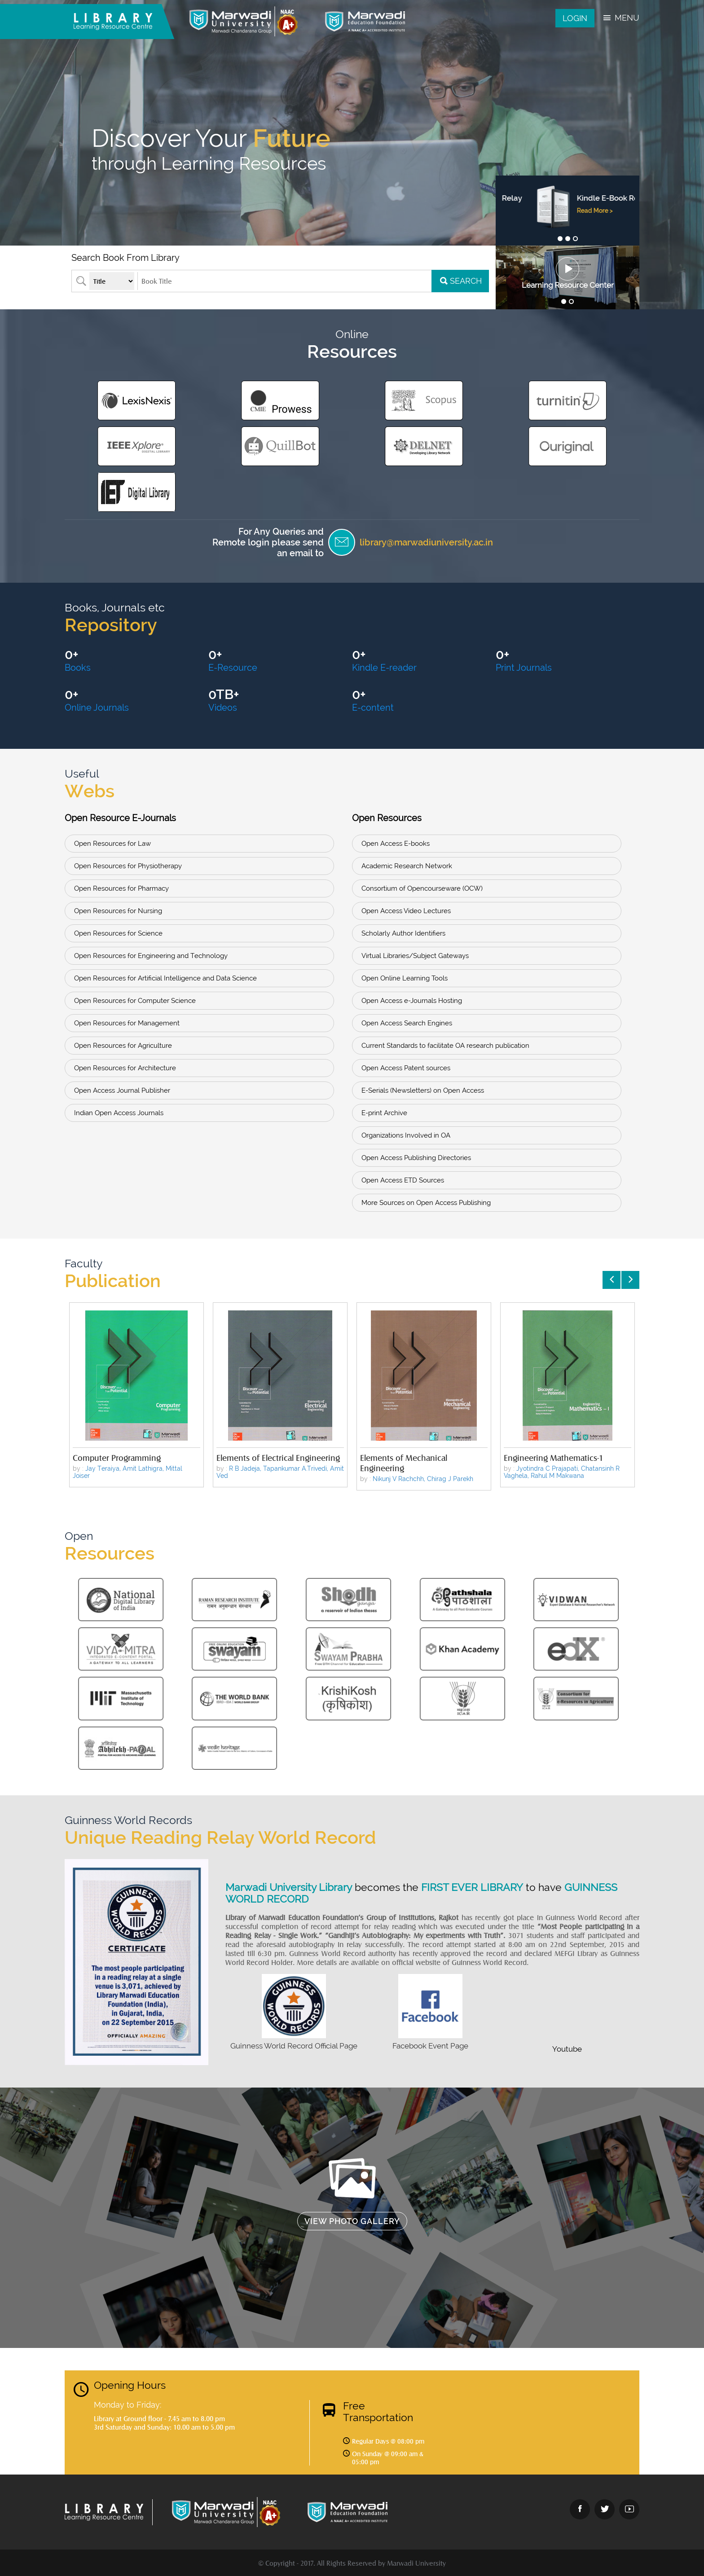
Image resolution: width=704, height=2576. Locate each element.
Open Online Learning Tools (404, 978)
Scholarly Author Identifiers (403, 933)
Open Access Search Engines (406, 1023)
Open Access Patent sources (405, 1068)
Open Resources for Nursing (118, 911)
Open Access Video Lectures (406, 911)
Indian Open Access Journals (118, 1113)
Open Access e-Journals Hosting (411, 1001)
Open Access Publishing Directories (416, 1158)
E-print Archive (384, 1113)
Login (575, 18)
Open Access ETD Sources (402, 1180)
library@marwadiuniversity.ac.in (426, 542)
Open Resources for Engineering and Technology (151, 956)
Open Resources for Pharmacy (121, 888)
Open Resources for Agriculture (123, 1046)
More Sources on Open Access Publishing (426, 1203)
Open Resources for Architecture (125, 1068)
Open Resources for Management (127, 1023)
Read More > (565, 219)
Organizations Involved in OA (405, 1135)
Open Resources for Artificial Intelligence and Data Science (165, 978)
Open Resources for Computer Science (135, 1001)
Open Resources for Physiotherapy (128, 866)
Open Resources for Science (118, 933)
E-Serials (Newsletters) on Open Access (422, 1090)
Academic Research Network (406, 866)
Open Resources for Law (112, 844)
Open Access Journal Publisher (122, 1090)
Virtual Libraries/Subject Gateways (415, 956)
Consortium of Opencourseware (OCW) (422, 888)
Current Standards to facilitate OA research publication (445, 1046)
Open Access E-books (395, 844)
